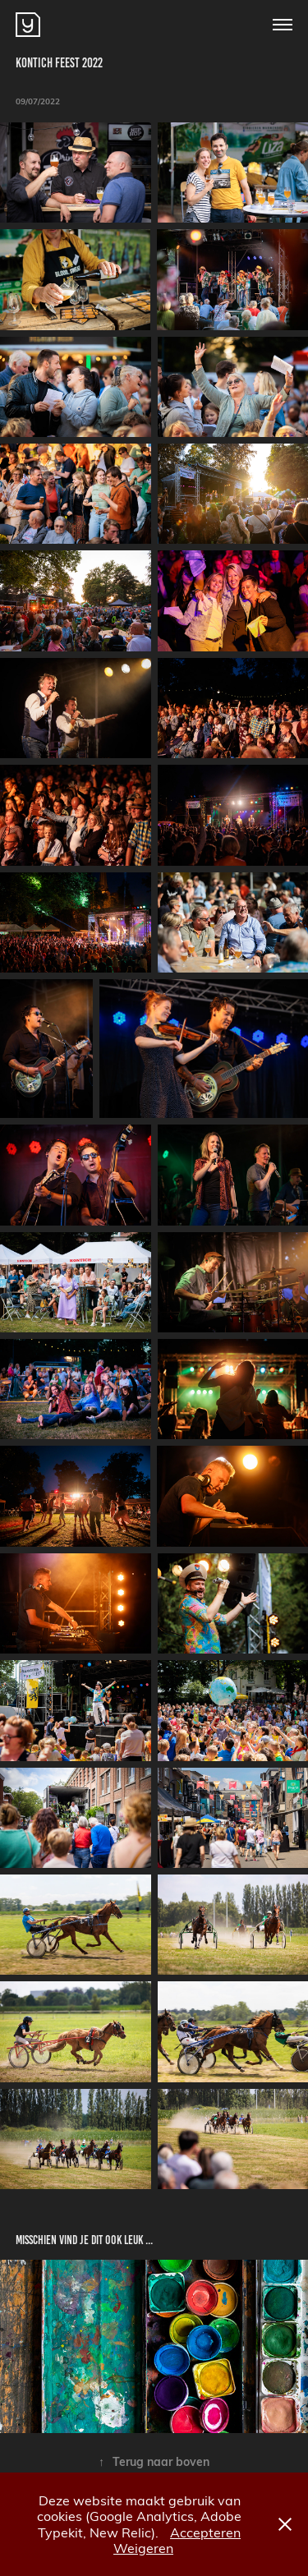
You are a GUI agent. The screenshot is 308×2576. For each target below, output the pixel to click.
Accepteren (205, 2532)
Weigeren (143, 2547)
